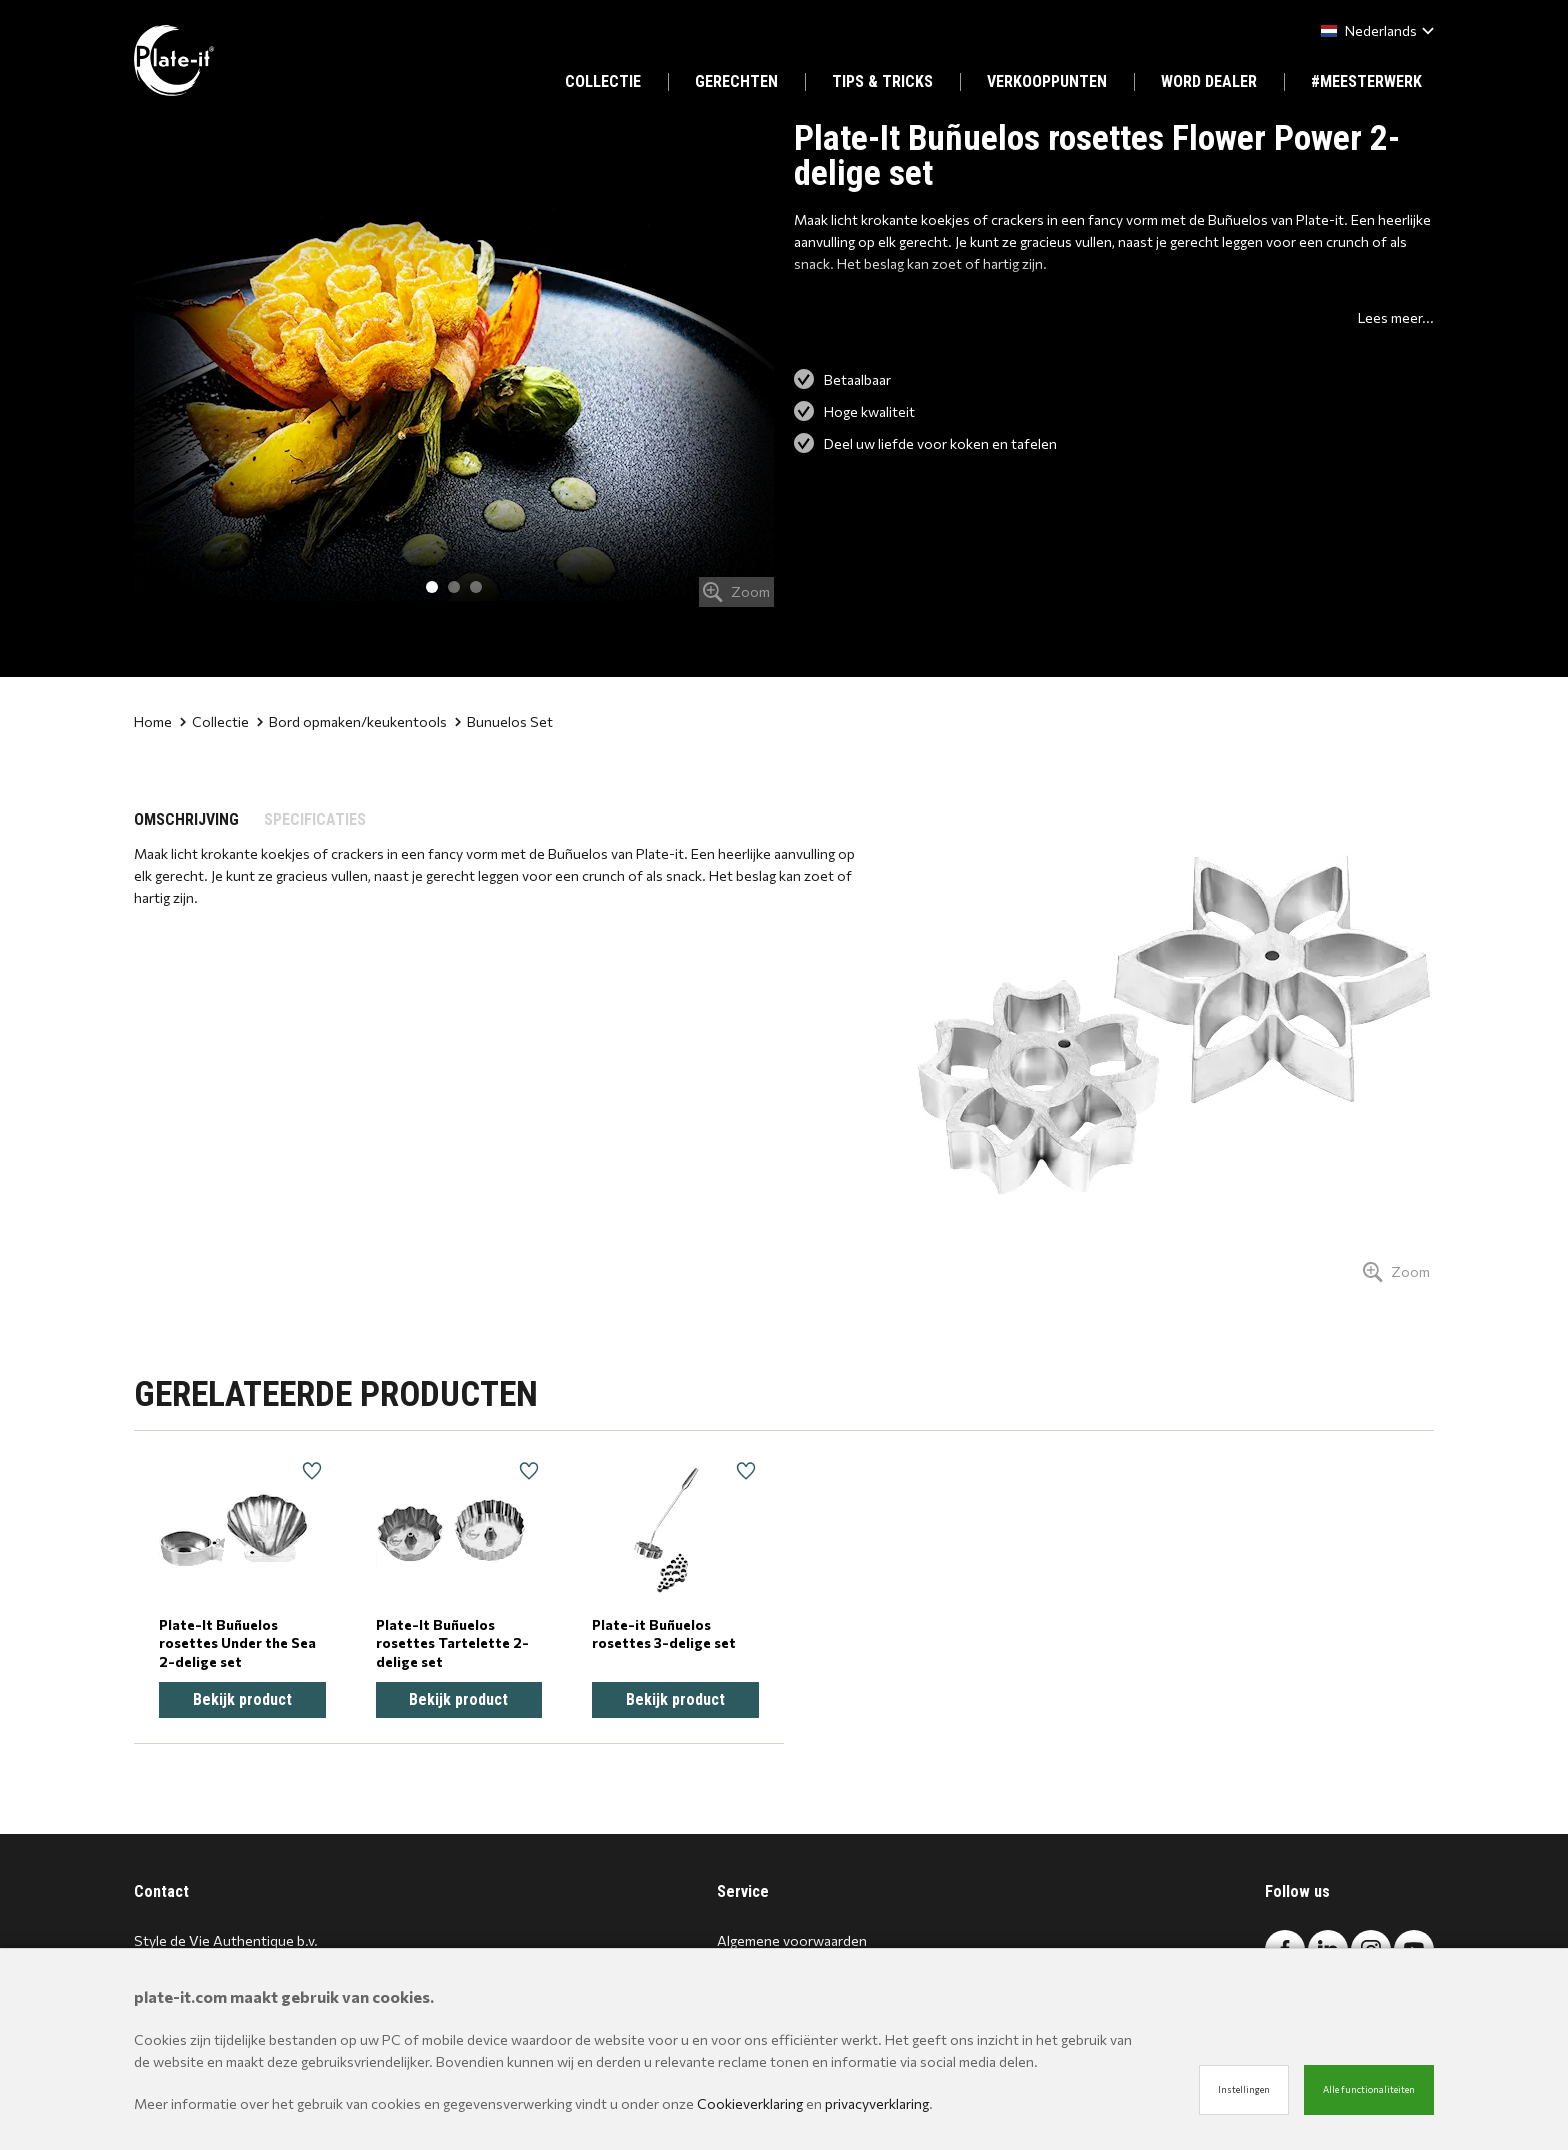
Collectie (214, 721)
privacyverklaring (877, 2103)
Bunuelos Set (504, 721)
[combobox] (1373, 30)
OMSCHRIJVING (186, 819)
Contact (161, 1891)
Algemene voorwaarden (792, 1940)
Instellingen (1244, 2089)
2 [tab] (454, 587)
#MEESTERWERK (1366, 81)
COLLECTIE (603, 81)
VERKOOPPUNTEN (1047, 81)
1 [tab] (432, 587)
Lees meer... (1396, 317)
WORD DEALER (1209, 81)
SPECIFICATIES (315, 819)
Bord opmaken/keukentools (352, 721)
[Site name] (174, 60)
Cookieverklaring (750, 2103)
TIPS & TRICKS (882, 81)
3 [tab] (476, 587)
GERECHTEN (736, 81)
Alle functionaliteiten (1369, 2089)
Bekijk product (242, 1699)
